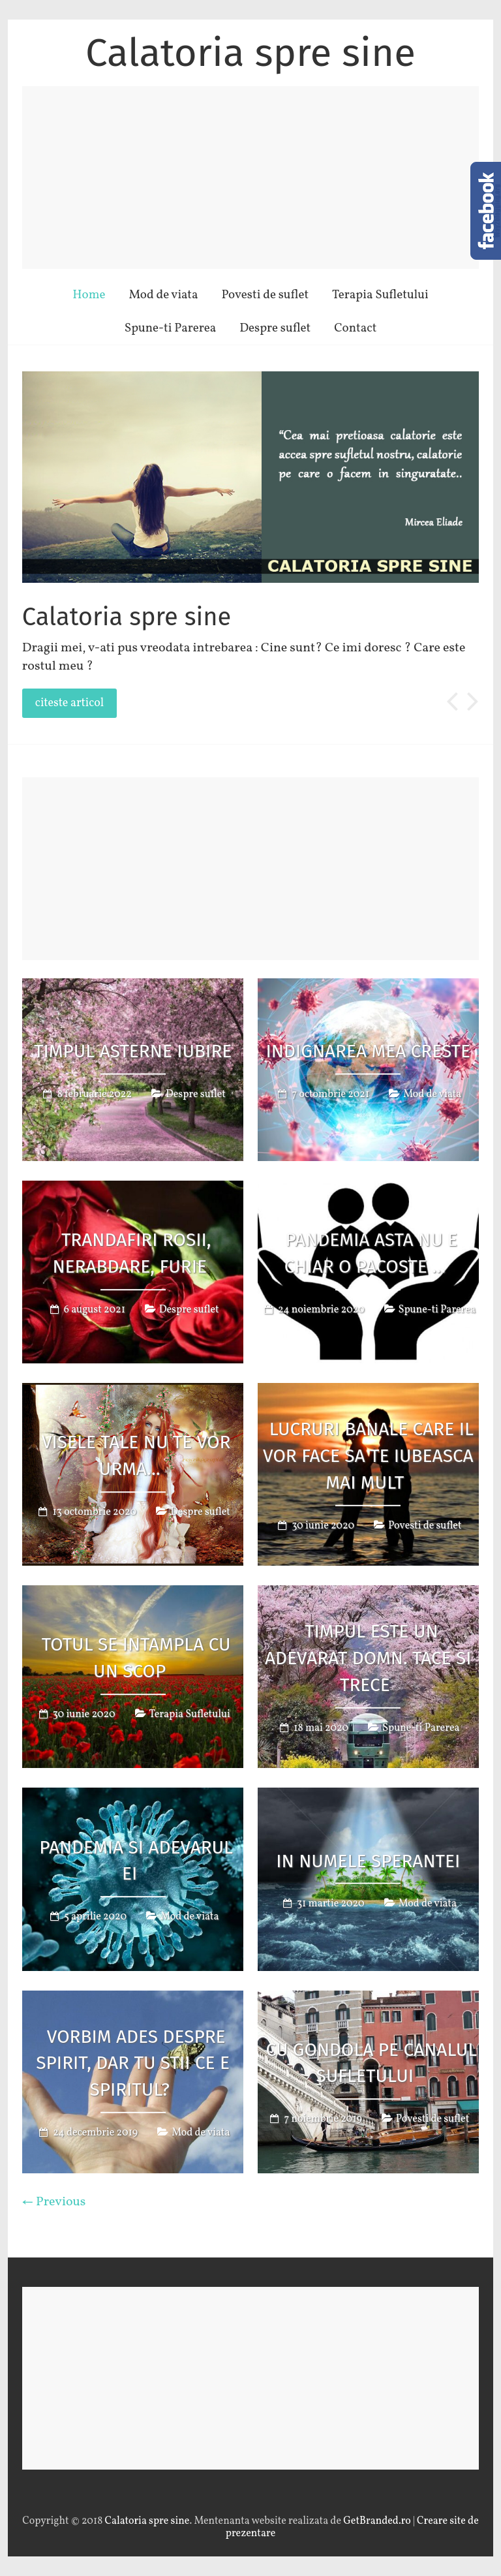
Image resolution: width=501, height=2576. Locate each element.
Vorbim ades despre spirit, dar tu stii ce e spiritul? (133, 2062)
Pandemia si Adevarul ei (136, 1861)
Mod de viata (163, 295)
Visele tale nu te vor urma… (136, 1455)
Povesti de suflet (265, 295)
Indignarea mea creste (368, 1051)
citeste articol (69, 703)
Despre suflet (275, 328)
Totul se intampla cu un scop (136, 1658)
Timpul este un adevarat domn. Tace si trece (368, 1658)
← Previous (54, 2202)
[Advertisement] (250, 177)
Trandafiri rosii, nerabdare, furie (131, 1253)
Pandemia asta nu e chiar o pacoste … (370, 1253)
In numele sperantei (368, 1860)
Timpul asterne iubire (133, 1051)
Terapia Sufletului (380, 295)
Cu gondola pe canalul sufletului (371, 2063)
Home (88, 295)
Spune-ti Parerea (171, 328)
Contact (355, 328)
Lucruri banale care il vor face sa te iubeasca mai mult (368, 1455)
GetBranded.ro (377, 2521)
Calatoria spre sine (250, 52)
